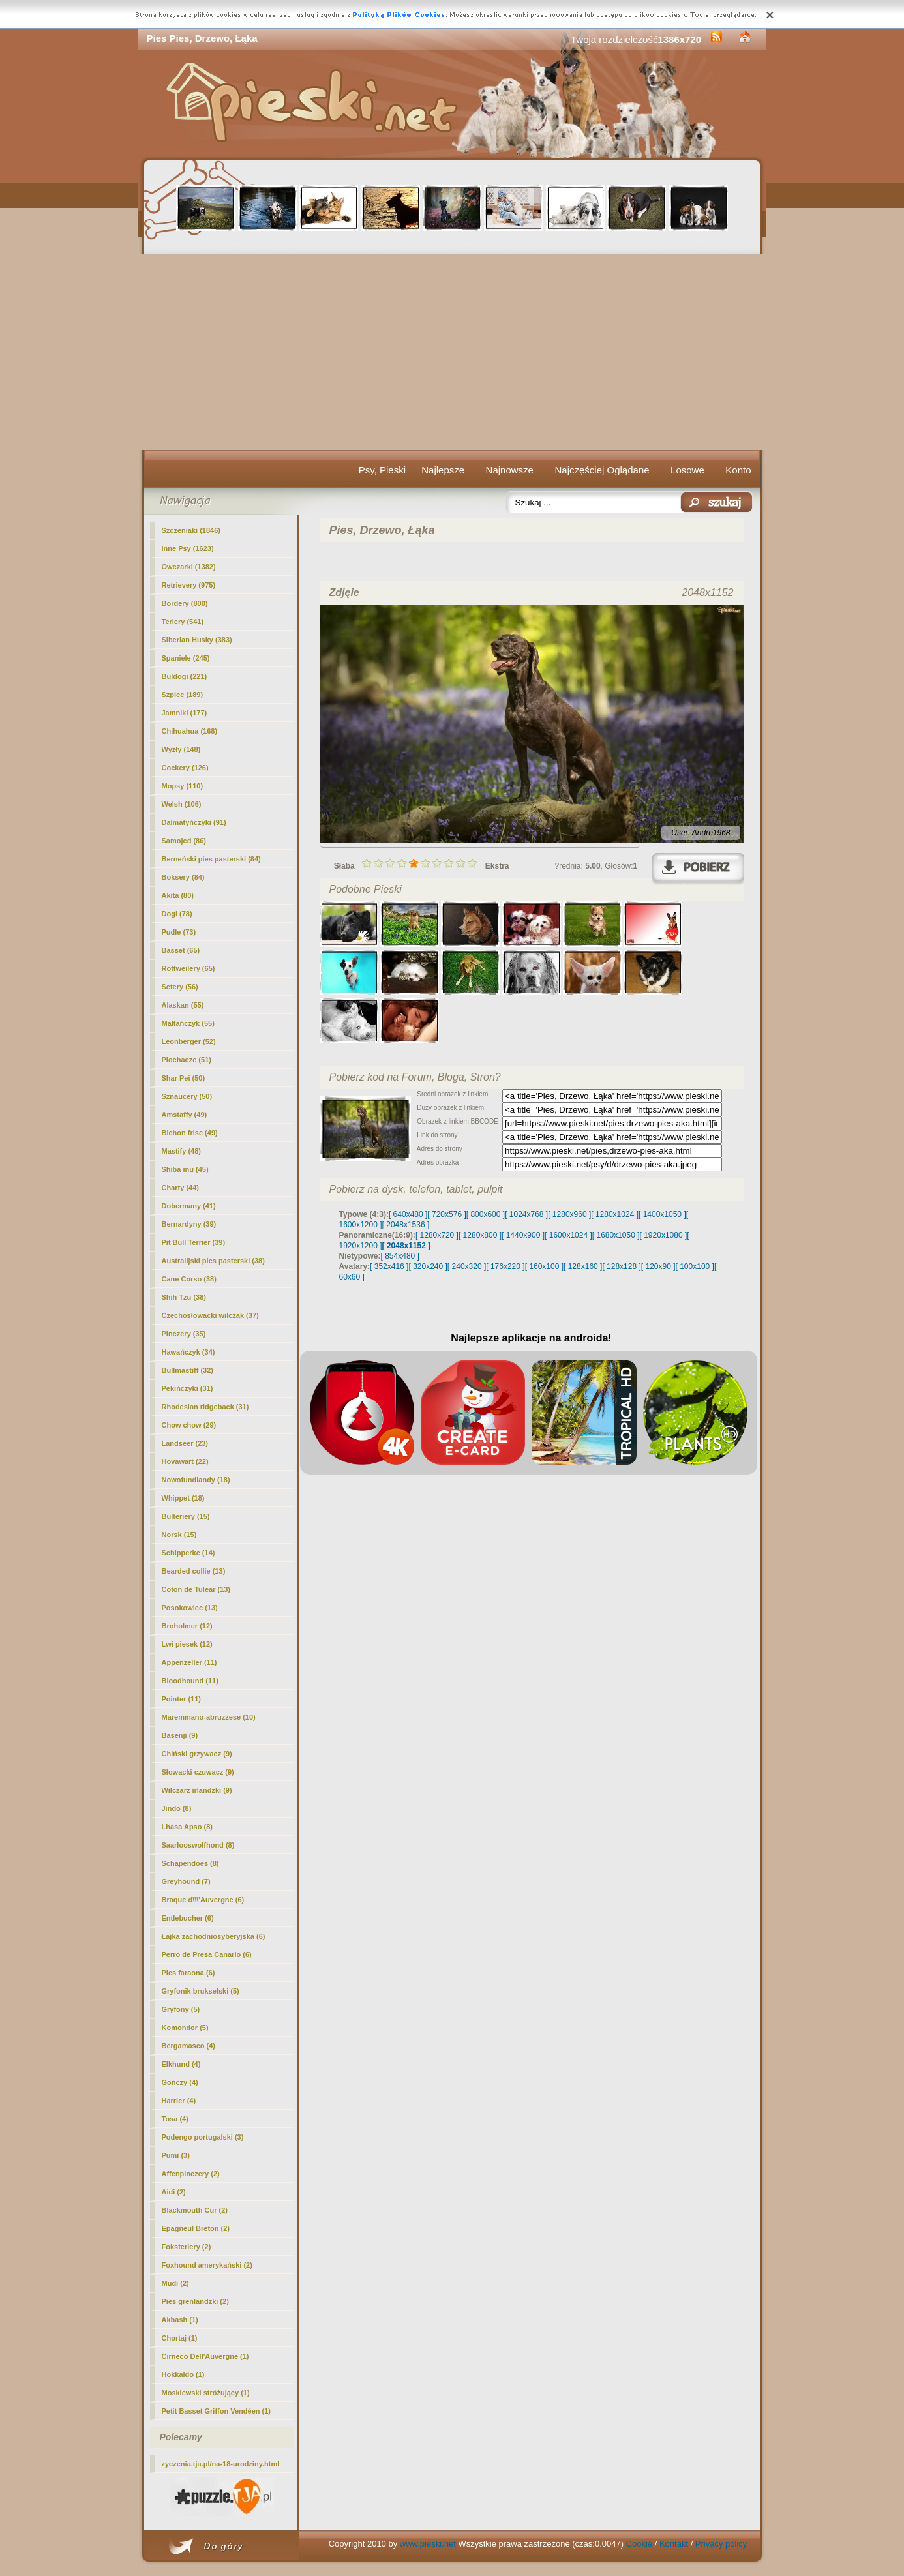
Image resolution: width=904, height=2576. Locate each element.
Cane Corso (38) (189, 1279)
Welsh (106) (182, 804)
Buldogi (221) (184, 676)
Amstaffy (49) (184, 1114)
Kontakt (673, 2544)
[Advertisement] (452, 352)
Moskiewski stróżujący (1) (206, 2393)
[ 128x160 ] (583, 1266)
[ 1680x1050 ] (616, 1235)
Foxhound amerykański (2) (207, 2265)
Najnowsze (510, 469)
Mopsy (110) (182, 786)
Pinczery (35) (184, 1334)
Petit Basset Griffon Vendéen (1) (216, 2411)
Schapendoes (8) (190, 1863)
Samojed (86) (184, 841)
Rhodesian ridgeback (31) (205, 1407)
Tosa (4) (175, 2119)
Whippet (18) (183, 1498)
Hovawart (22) (185, 1461)
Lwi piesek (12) (187, 1644)
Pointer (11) (182, 1699)
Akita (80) (178, 895)
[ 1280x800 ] (480, 1235)
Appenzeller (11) (189, 1662)
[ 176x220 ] (505, 1266)
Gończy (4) (180, 2082)
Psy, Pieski (382, 469)
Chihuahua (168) (190, 731)
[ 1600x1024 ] (568, 1235)
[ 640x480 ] (408, 1214)
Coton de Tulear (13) (196, 1589)
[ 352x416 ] (389, 1266)
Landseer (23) (185, 1443)
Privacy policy (721, 2544)
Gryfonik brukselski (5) (200, 1991)
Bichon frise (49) (190, 1133)
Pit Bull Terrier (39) (194, 1242)
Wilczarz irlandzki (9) (197, 1790)
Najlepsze (442, 469)
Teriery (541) (183, 621)
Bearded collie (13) (194, 1571)
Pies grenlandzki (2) (195, 2301)
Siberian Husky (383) (197, 640)
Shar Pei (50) (183, 1078)
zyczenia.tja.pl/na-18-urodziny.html (221, 2464)
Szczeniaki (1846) (191, 530)
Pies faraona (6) (188, 1973)
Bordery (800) (185, 603)
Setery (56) (180, 987)
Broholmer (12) (187, 1626)
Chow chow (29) (189, 1425)
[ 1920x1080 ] (663, 1235)
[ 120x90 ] (658, 1266)
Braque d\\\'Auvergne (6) (203, 1900)
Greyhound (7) (186, 1881)
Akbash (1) (180, 2320)
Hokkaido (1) (183, 2374)
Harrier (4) (179, 2100)
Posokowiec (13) (190, 1607)
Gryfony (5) (181, 2009)
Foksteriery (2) (186, 2247)
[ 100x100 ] (695, 1266)
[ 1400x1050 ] (662, 1214)
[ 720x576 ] (446, 1214)
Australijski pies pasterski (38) (213, 1261)
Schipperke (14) (188, 1553)
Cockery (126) (185, 767)
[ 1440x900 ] (523, 1235)
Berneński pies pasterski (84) (211, 859)
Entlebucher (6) (188, 1918)
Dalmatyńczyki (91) (194, 822)
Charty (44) (180, 1187)
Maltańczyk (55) (188, 1023)
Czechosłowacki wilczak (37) (210, 1315)
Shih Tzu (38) (184, 1297)
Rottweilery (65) (188, 968)
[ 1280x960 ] (569, 1214)
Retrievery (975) (189, 585)
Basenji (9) (180, 1735)
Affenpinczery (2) (191, 2174)
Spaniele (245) (186, 658)
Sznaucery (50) (187, 1096)
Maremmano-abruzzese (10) (209, 1717)
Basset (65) (181, 950)
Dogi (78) (177, 914)
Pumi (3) (176, 2155)
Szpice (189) (182, 694)
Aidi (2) (174, 2192)
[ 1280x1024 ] (615, 1214)
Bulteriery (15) (186, 1516)
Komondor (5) (185, 2027)
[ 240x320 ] (466, 1266)
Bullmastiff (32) (187, 1370)
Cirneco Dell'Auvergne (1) (205, 2356)
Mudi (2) (175, 2283)
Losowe (687, 469)
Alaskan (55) (183, 1005)
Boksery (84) (183, 877)
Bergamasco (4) (189, 2046)
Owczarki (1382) (189, 567)
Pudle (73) (179, 932)
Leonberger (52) (189, 1041)
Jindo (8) (177, 1808)
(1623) (188, 548)
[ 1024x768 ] (526, 1214)
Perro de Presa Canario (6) (207, 1954)
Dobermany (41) (189, 1206)
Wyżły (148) (181, 749)
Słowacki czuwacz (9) (198, 1772)
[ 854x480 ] (400, 1256)
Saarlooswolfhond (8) (198, 1845)
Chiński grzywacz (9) (197, 1754)
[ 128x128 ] (621, 1266)
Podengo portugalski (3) (203, 2137)
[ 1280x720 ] (437, 1235)
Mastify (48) (182, 1151)
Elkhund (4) (181, 2064)
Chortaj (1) (180, 2338)
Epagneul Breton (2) (196, 2228)
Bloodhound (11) (190, 1681)
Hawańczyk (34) (188, 1352)
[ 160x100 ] (544, 1266)
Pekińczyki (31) (187, 1388)
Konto (738, 469)
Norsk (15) (179, 1534)
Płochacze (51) (186, 1060)
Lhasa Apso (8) (187, 1827)
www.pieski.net (428, 2544)
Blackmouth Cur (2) (195, 2210)
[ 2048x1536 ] (406, 1224)
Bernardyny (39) (189, 1224)
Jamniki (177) (184, 713)
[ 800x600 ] (485, 1214)
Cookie (639, 2544)
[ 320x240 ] (427, 1266)
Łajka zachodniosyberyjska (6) (213, 1936)
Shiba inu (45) (185, 1169)
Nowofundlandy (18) (196, 1480)
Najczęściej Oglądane (601, 469)
